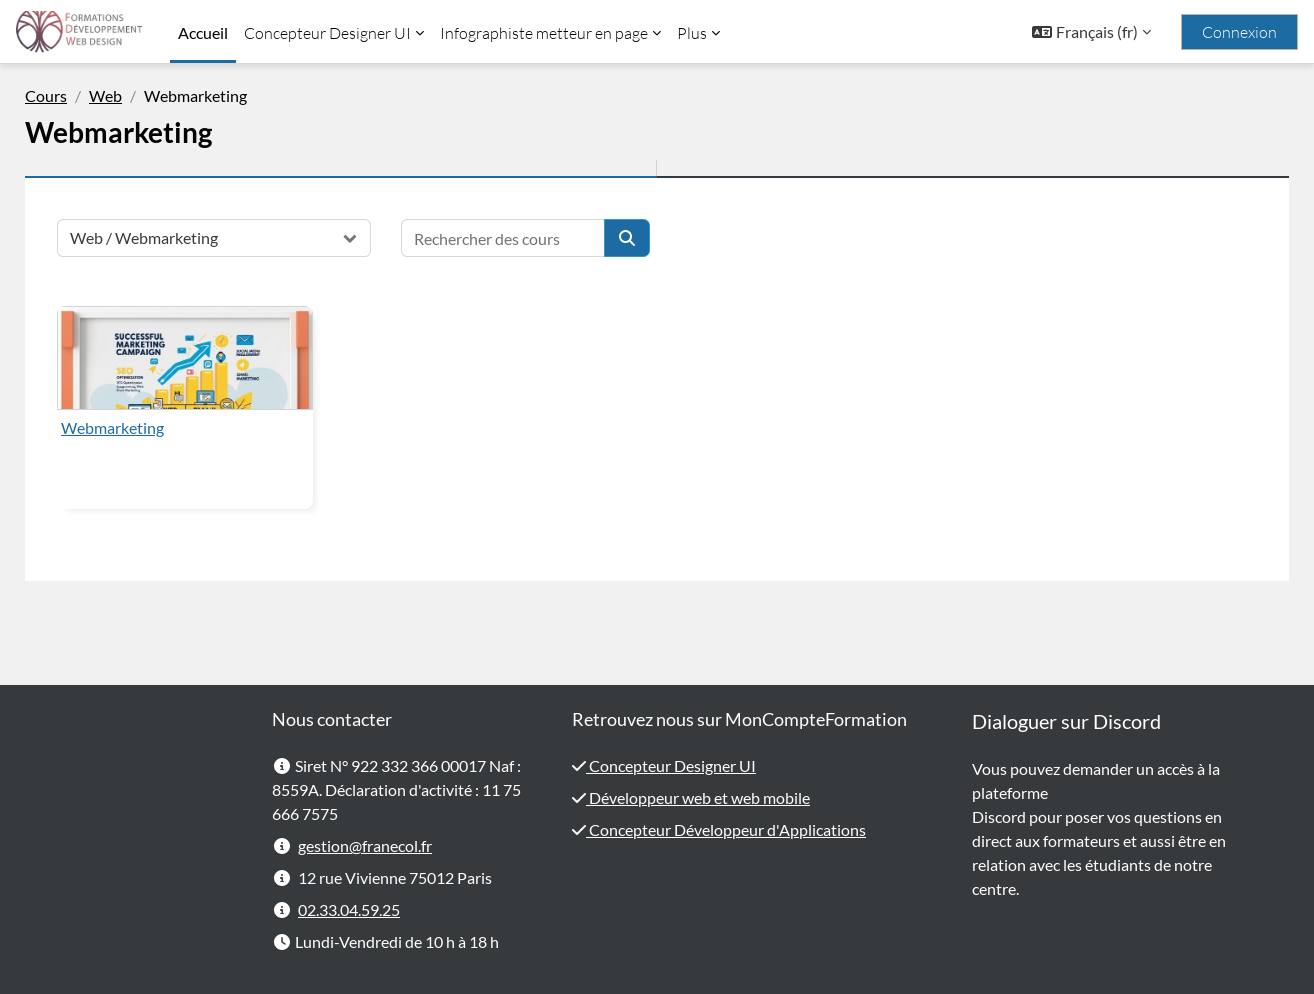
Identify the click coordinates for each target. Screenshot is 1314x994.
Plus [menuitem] (692, 33)
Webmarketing (143, 427)
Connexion (1239, 32)
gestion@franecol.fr (365, 845)
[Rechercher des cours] (534, 238)
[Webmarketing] (216, 358)
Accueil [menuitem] (203, 32)
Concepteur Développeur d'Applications (726, 829)
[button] (1091, 32)
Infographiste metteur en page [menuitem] (544, 33)
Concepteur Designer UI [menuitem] (327, 33)
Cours (77, 95)
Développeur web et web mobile (698, 797)
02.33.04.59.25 (349, 909)
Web (136, 95)
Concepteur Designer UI (671, 765)
